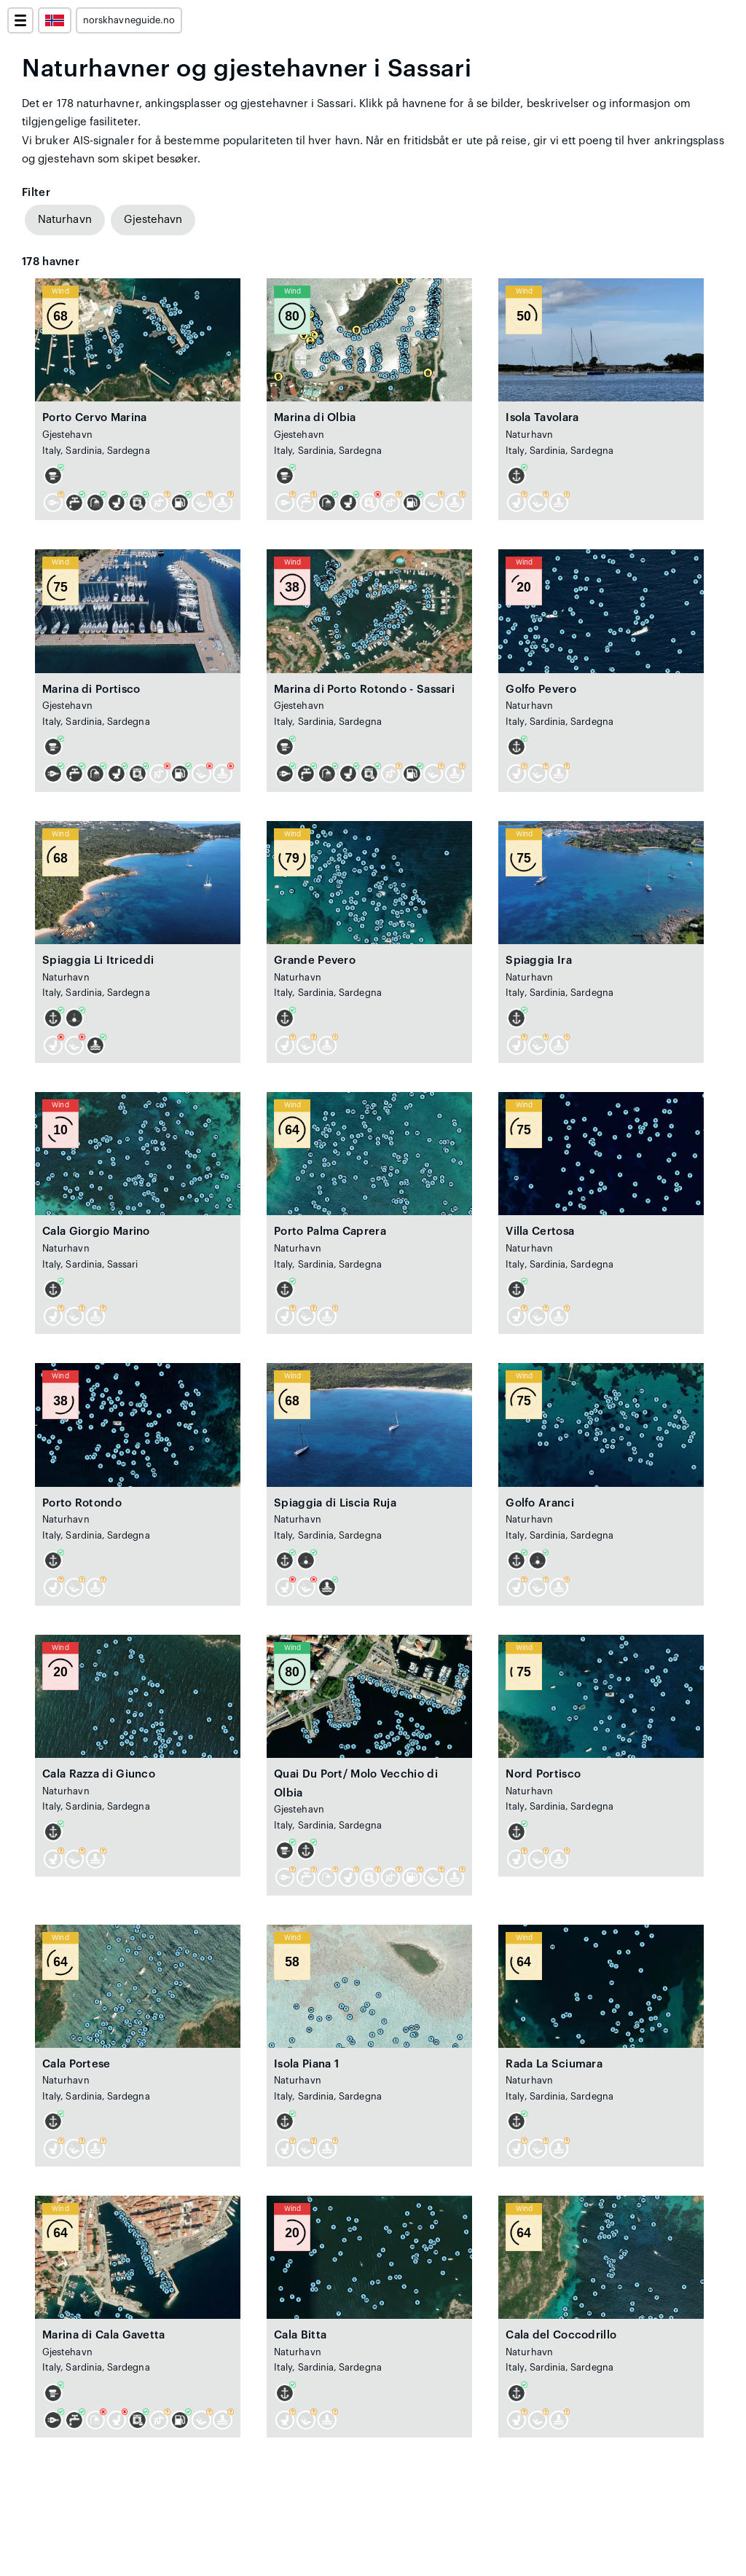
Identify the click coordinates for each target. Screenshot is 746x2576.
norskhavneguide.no (129, 20)
